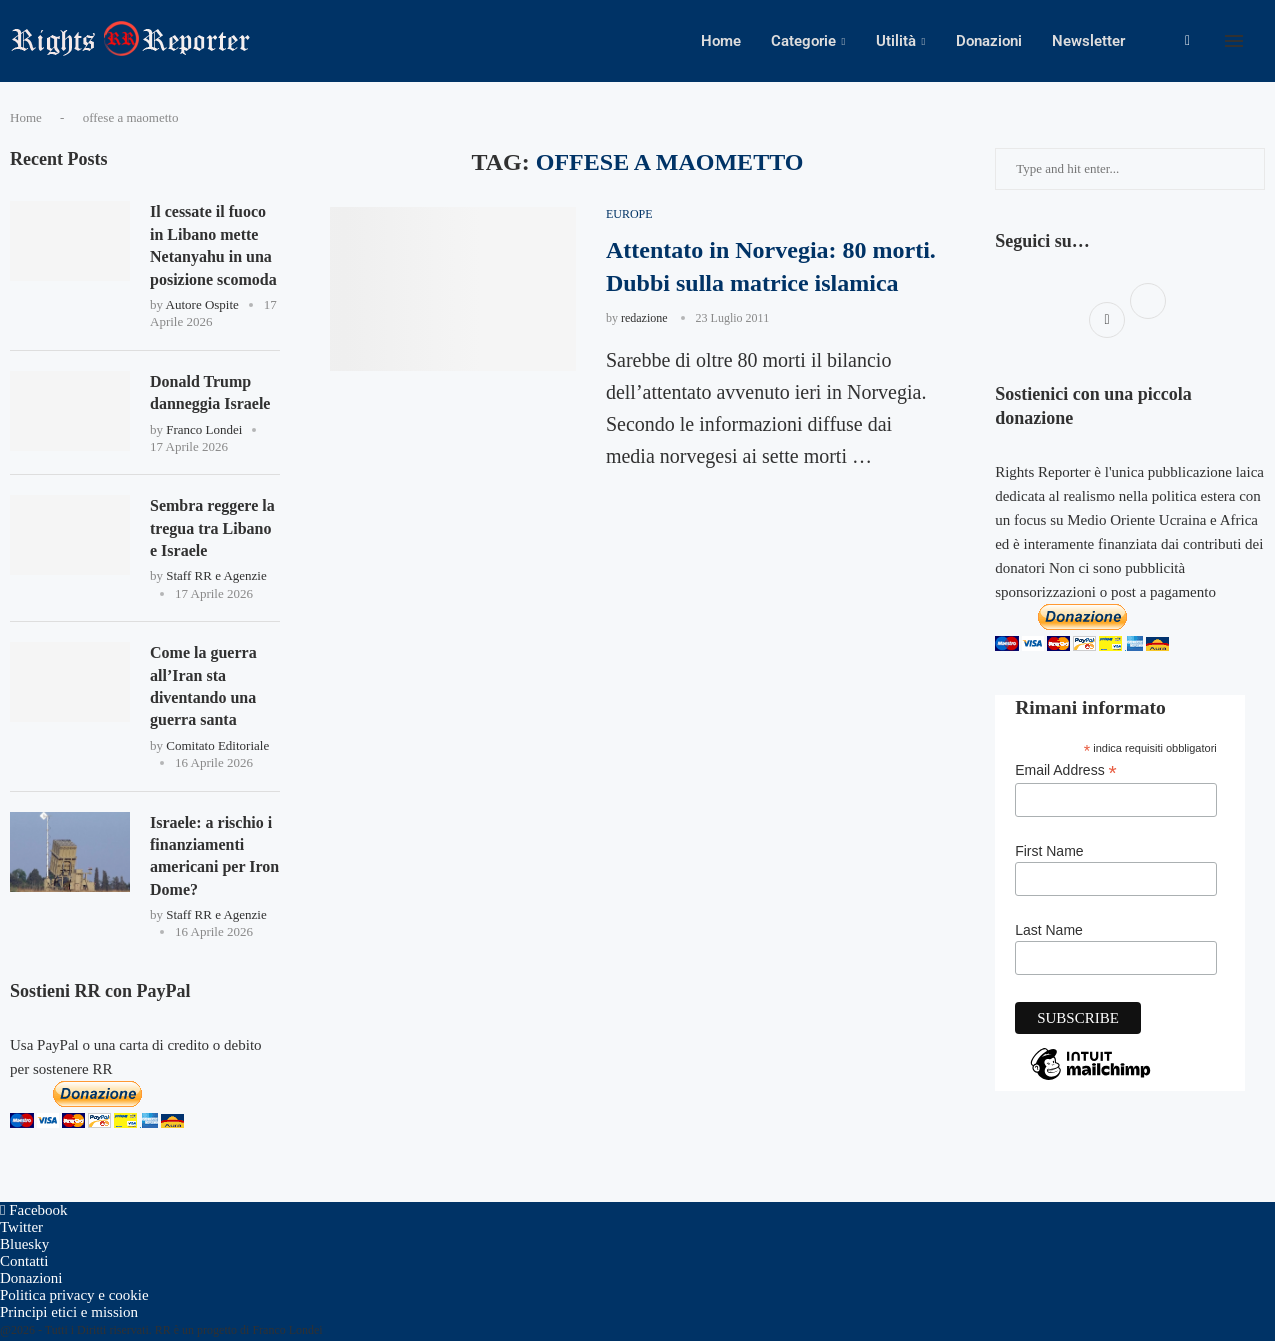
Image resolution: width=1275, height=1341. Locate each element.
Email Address (1066, 770)
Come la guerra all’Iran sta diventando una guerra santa (203, 686)
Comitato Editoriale (217, 745)
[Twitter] (21, 1227)
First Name (1049, 851)
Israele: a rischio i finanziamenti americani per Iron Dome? (214, 856)
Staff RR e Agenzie (216, 575)
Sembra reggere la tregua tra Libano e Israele (212, 528)
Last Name (1049, 930)
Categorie (803, 41)
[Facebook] (1187, 41)
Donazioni (989, 41)
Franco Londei (204, 429)
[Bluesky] (24, 1244)
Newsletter (1088, 41)
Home (721, 41)
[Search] (1265, 41)
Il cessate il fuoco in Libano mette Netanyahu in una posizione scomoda (213, 245)
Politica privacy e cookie (74, 1295)
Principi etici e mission (69, 1312)
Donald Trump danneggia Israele (210, 392)
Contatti (24, 1261)
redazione (644, 318)
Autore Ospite (202, 304)
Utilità (896, 41)
